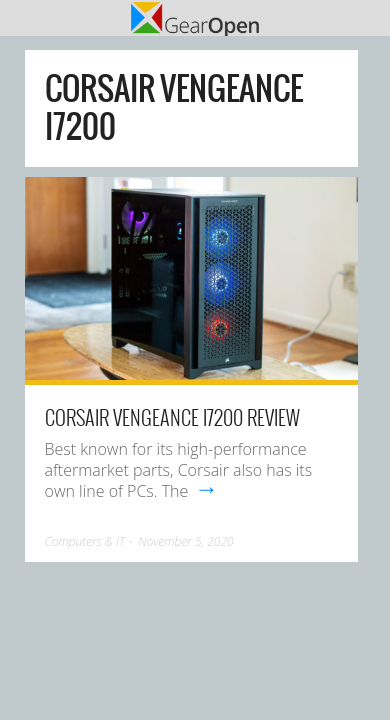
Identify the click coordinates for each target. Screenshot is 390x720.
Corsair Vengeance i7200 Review (172, 417)
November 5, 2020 (186, 541)
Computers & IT (85, 541)
